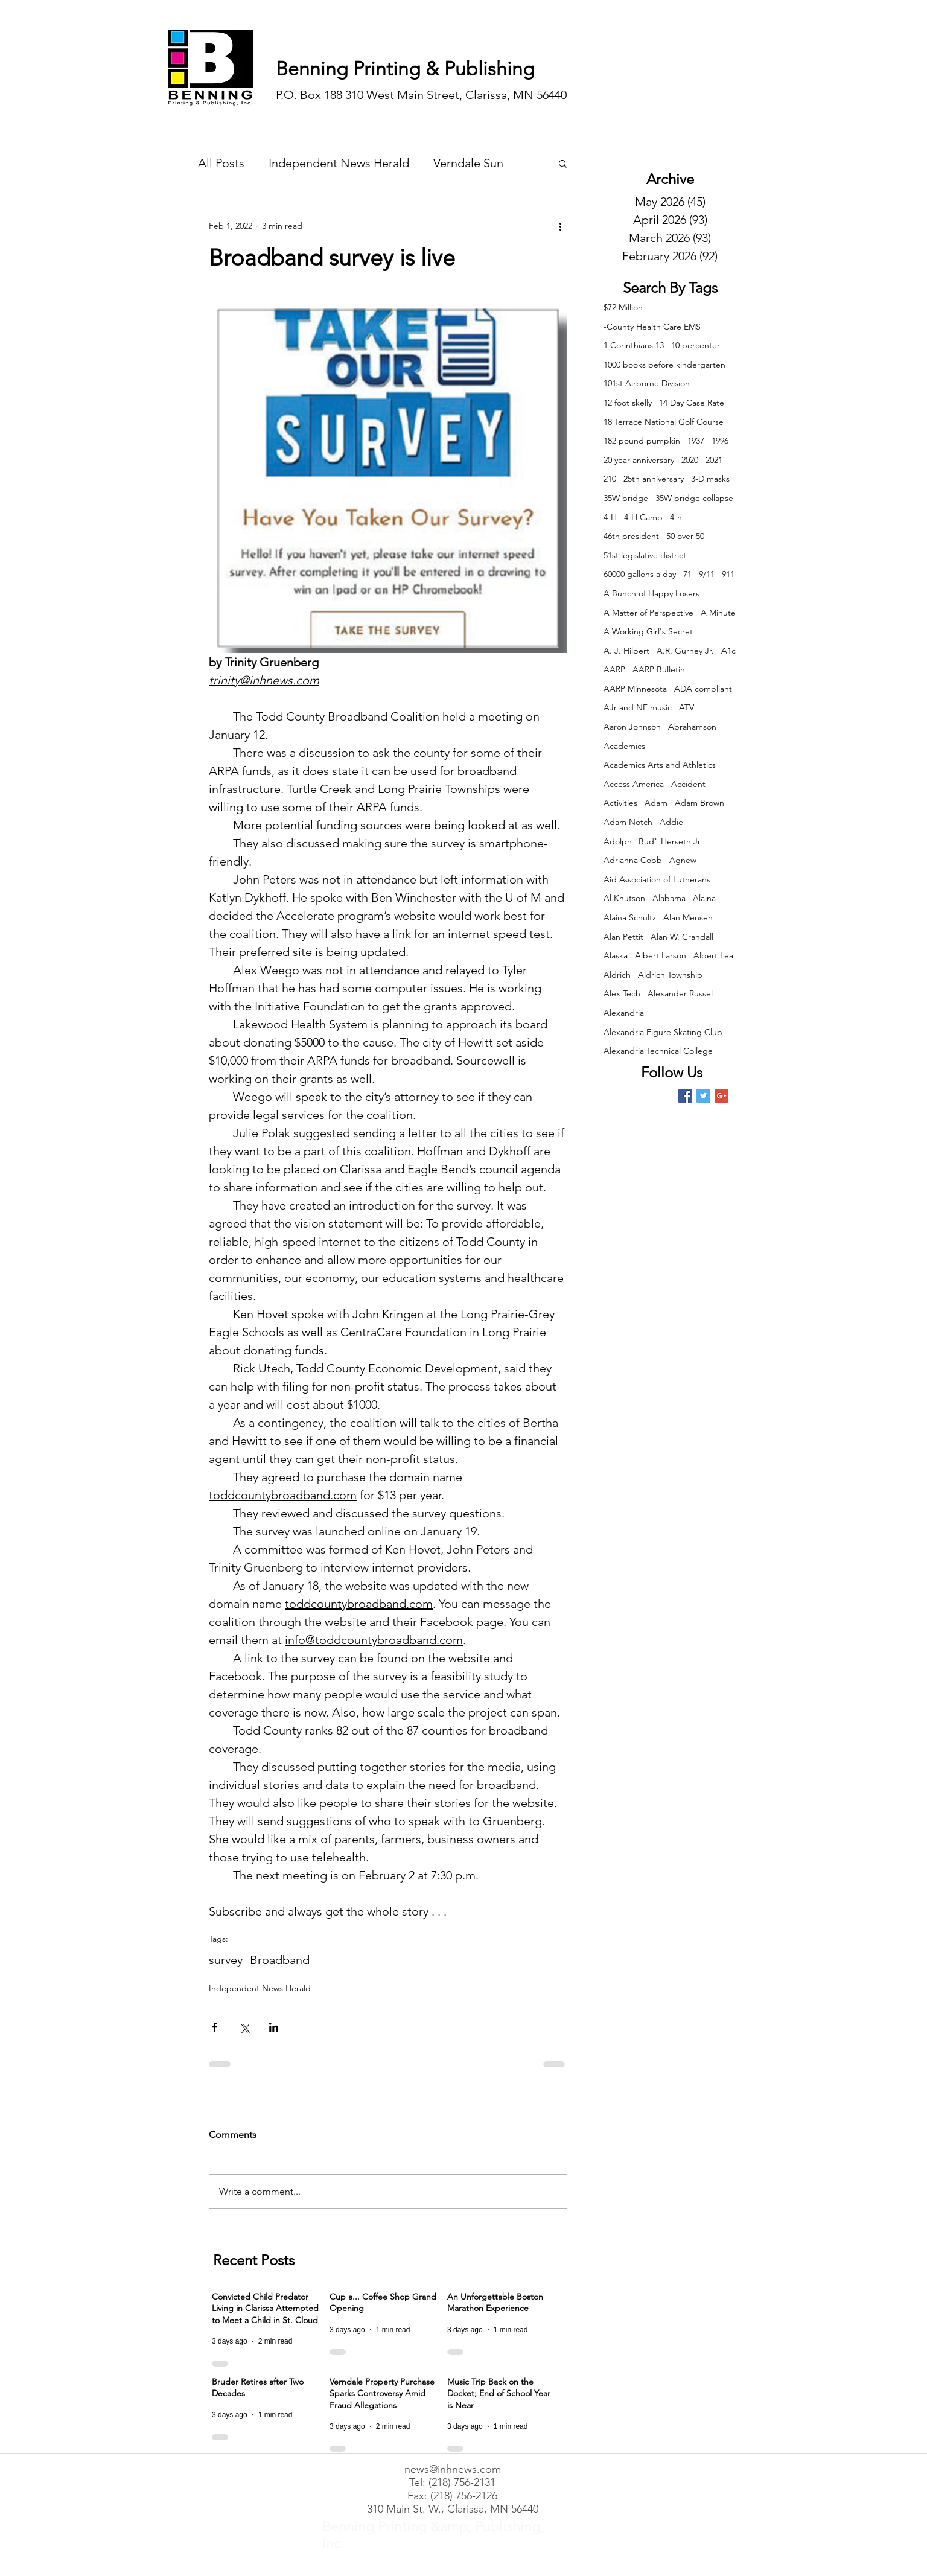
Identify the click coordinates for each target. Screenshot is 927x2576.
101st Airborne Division (647, 383)
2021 (714, 459)
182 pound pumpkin (642, 440)
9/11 (707, 574)
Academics (624, 746)
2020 (689, 459)
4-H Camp (643, 517)
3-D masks (710, 478)
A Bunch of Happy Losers (651, 593)
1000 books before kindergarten (664, 364)
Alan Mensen (688, 917)
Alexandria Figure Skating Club (663, 1032)
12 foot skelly (628, 402)
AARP (614, 669)
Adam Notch (628, 822)
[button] (563, 163)
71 (687, 574)
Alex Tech (622, 993)
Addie (671, 822)
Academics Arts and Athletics (660, 764)
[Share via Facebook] (214, 2027)
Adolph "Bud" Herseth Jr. (653, 841)
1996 (720, 440)
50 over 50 (685, 536)
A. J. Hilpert (626, 650)
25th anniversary (653, 478)
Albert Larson (660, 955)
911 (728, 574)
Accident (688, 784)
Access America (634, 784)
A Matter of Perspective (648, 612)
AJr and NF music (638, 707)
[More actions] (560, 225)
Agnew (682, 860)
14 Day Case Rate (691, 402)
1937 (695, 440)
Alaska (616, 955)
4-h (676, 517)
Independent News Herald (339, 163)
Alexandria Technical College (658, 1050)
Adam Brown (699, 802)
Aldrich (617, 974)
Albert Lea (713, 955)
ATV (686, 707)
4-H (610, 517)
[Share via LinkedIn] (273, 2027)
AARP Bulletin (658, 669)
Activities (620, 802)
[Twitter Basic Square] (703, 1096)
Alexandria (624, 1012)
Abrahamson (692, 726)
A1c (728, 650)
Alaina (704, 898)
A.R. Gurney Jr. (685, 650)
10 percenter (695, 345)
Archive (670, 179)
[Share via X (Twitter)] (244, 2027)
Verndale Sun (468, 163)
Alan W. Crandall (682, 936)
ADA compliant (703, 688)
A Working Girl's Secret (648, 631)
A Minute (718, 612)
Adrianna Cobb (633, 860)
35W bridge (626, 498)
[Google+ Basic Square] (721, 1096)
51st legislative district (645, 555)
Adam (656, 802)
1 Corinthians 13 (634, 345)
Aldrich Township (670, 974)
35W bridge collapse (694, 498)
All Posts (221, 163)
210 (610, 478)
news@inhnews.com (452, 2469)
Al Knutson (624, 898)
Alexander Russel (680, 993)
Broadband (280, 1960)
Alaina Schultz (630, 917)
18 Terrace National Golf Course (664, 421)
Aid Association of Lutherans (657, 879)
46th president (631, 536)
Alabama (669, 898)
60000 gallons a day (640, 574)
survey (226, 1960)
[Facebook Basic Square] (685, 1096)
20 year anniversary (639, 459)
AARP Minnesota (635, 688)
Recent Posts (254, 2260)
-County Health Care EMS (652, 326)
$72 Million (623, 307)
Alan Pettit (623, 936)
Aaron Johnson (632, 726)
